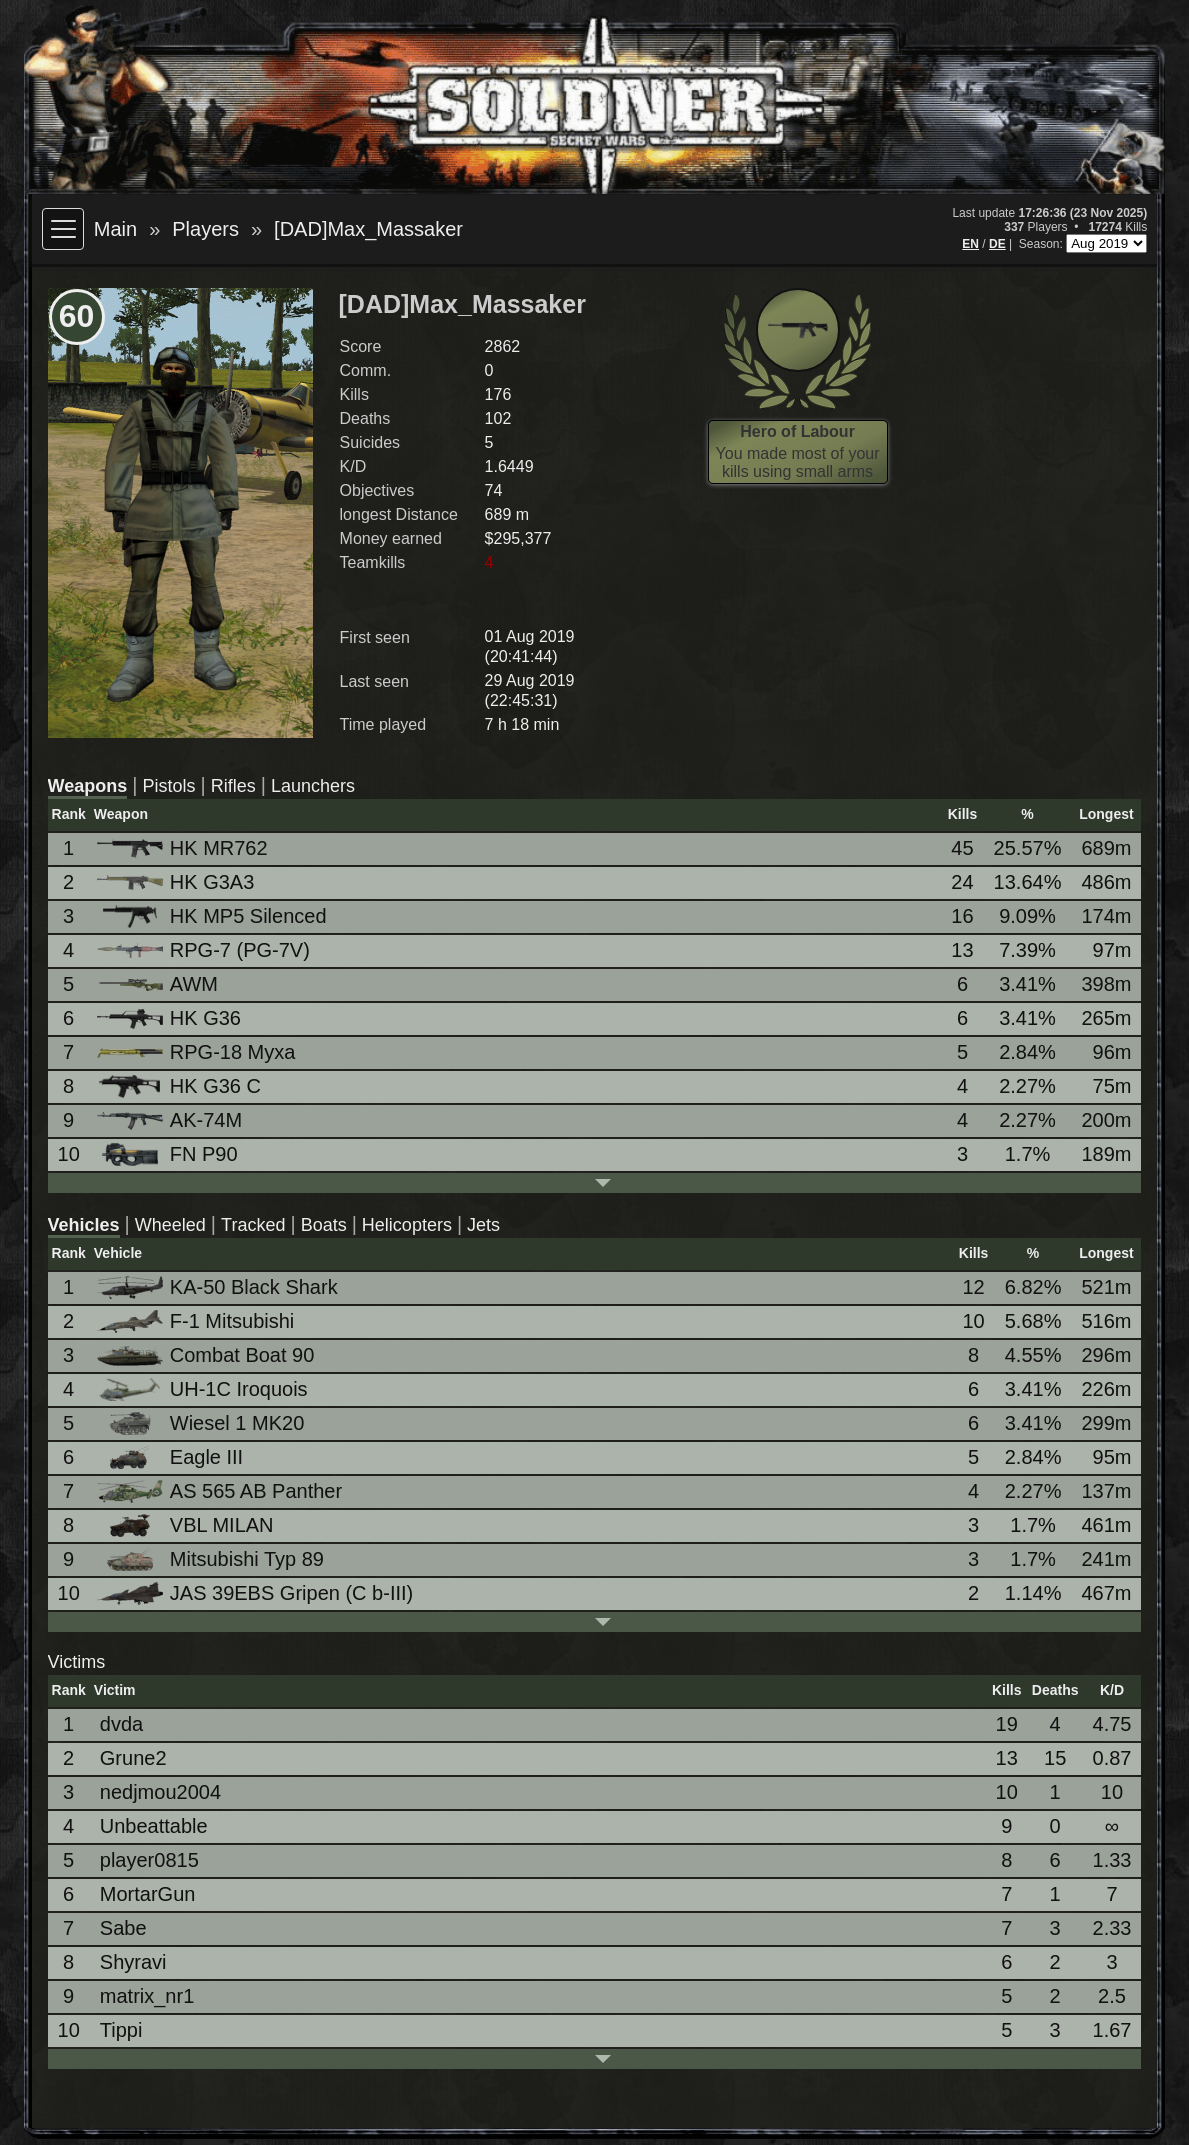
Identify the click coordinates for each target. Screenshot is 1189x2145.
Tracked (253, 1225)
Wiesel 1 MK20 (202, 1423)
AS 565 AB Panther (221, 1491)
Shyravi (133, 1962)
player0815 (149, 1860)
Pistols (168, 786)
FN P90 (169, 1154)
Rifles (233, 786)
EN (970, 244)
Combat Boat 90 (207, 1355)
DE (997, 244)
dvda (121, 1724)
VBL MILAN (187, 1525)
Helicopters (407, 1225)
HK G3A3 (177, 882)
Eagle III (171, 1457)
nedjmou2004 (160, 1792)
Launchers (313, 786)
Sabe (123, 1928)
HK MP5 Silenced (213, 916)
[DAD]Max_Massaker (368, 229)
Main (115, 229)
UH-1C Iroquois (204, 1389)
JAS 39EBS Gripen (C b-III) (256, 1593)
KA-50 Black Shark (219, 1287)
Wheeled (170, 1225)
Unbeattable (154, 1826)
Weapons (88, 786)
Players (205, 229)
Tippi (121, 2030)
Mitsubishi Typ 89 (212, 1559)
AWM (159, 984)
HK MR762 (184, 848)
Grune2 (133, 1758)
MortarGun (148, 1894)
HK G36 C (180, 1086)
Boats (324, 1225)
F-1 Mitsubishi (197, 1321)
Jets (483, 1225)
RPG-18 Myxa (198, 1052)
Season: (1042, 244)
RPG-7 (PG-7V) (205, 950)
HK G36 (170, 1018)
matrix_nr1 (147, 1996)
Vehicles (84, 1225)
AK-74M (171, 1120)
